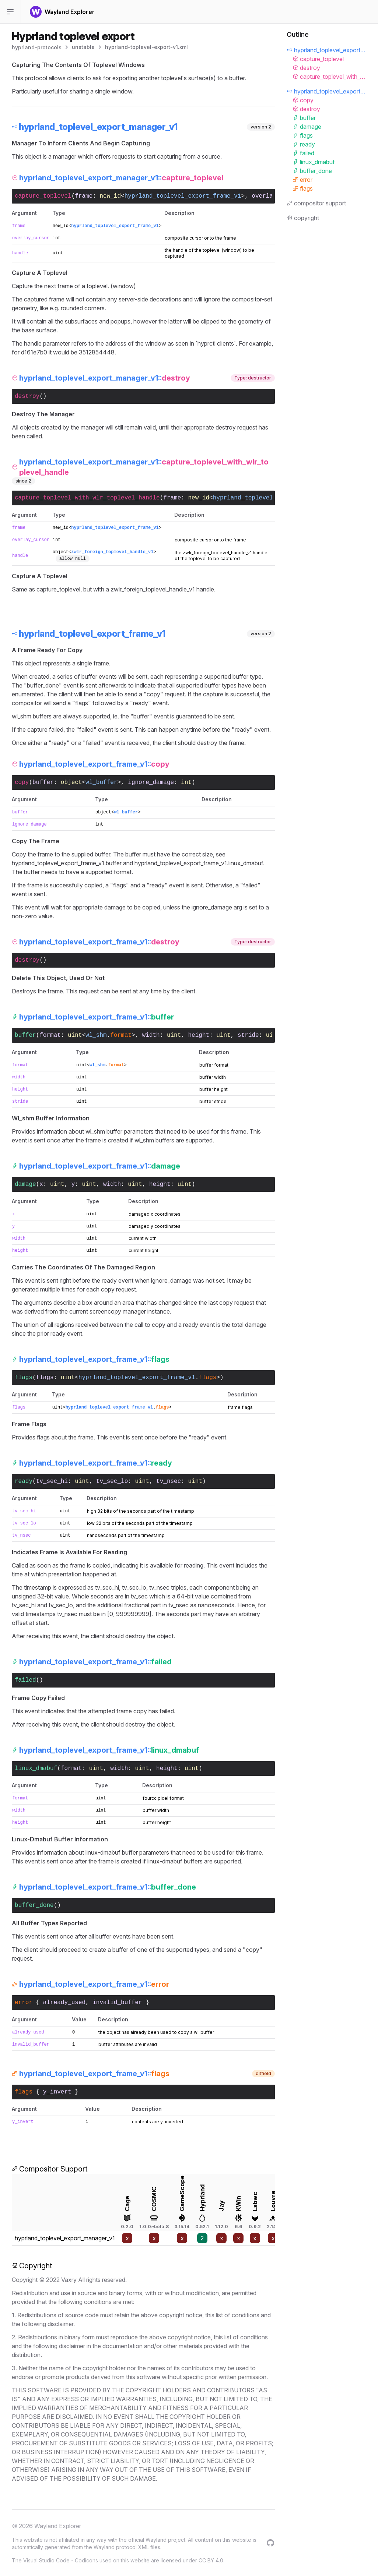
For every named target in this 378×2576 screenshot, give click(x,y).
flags (45, 1377)
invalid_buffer (117, 2002)
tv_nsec (168, 1481)
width (151, 1035)
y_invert (57, 2092)
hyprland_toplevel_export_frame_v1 (183, 196)
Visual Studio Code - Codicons (60, 2560)
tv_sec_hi (52, 1481)
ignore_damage (151, 782)
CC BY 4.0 (211, 2560)
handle (20, 253)
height (199, 1035)
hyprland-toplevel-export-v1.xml (146, 47)
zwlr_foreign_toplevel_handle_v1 (112, 552)
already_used (64, 2002)
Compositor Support (50, 2169)
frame (83, 196)
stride (248, 1035)
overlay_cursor (30, 238)
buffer (43, 782)
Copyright (32, 2265)
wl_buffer (101, 782)
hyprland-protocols (37, 47)
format (50, 1035)
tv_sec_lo (112, 1481)
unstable (83, 47)
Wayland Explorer (57, 2526)
